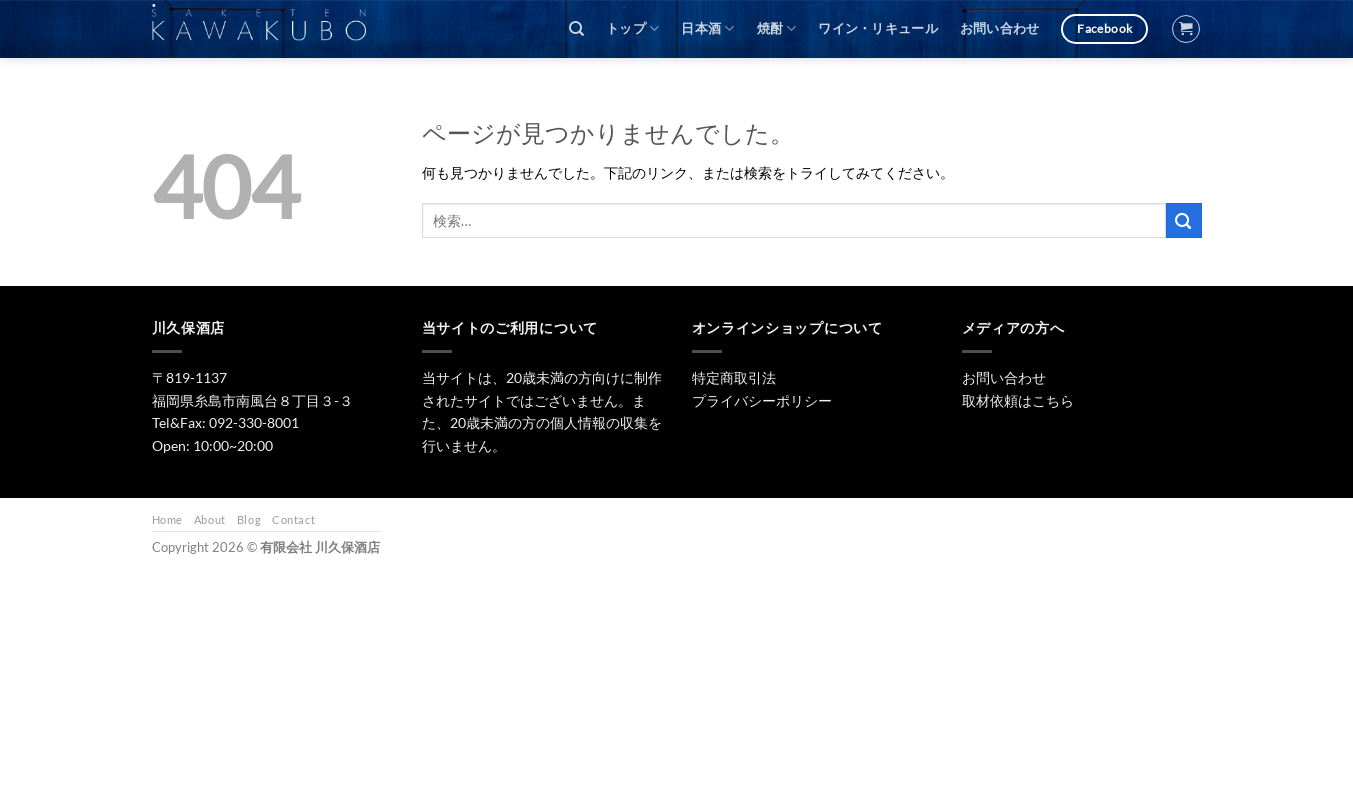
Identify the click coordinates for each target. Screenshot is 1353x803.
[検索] (576, 29)
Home (167, 519)
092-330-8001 (254, 422)
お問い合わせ (1000, 28)
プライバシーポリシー (762, 400)
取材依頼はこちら (1018, 400)
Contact (293, 519)
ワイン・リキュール (877, 28)
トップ (632, 28)
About (210, 519)
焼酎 (777, 28)
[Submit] (1184, 220)
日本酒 (707, 28)
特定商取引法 (734, 377)
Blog (249, 519)
